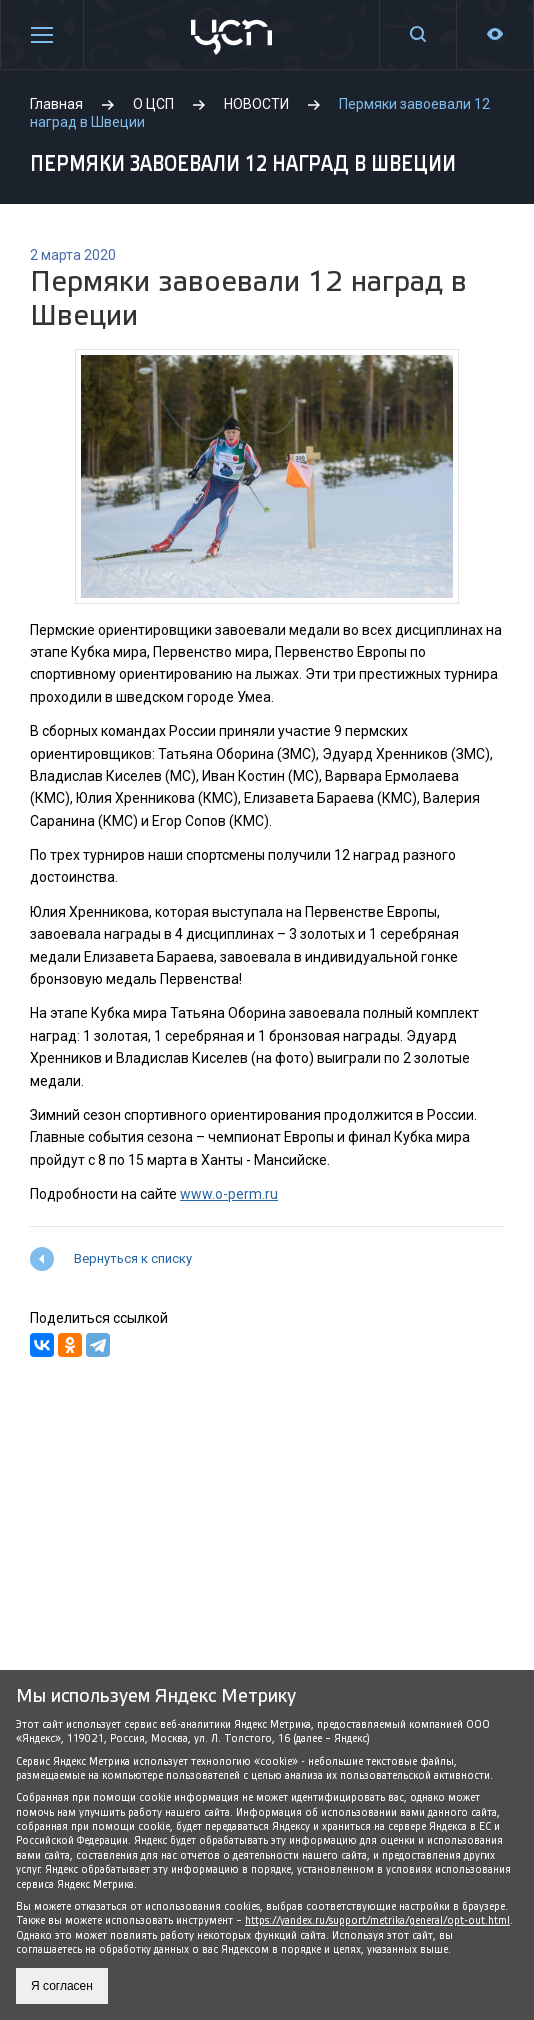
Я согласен (62, 1986)
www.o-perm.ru (229, 1194)
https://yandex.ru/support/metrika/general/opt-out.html (377, 1920)
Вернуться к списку (133, 1258)
